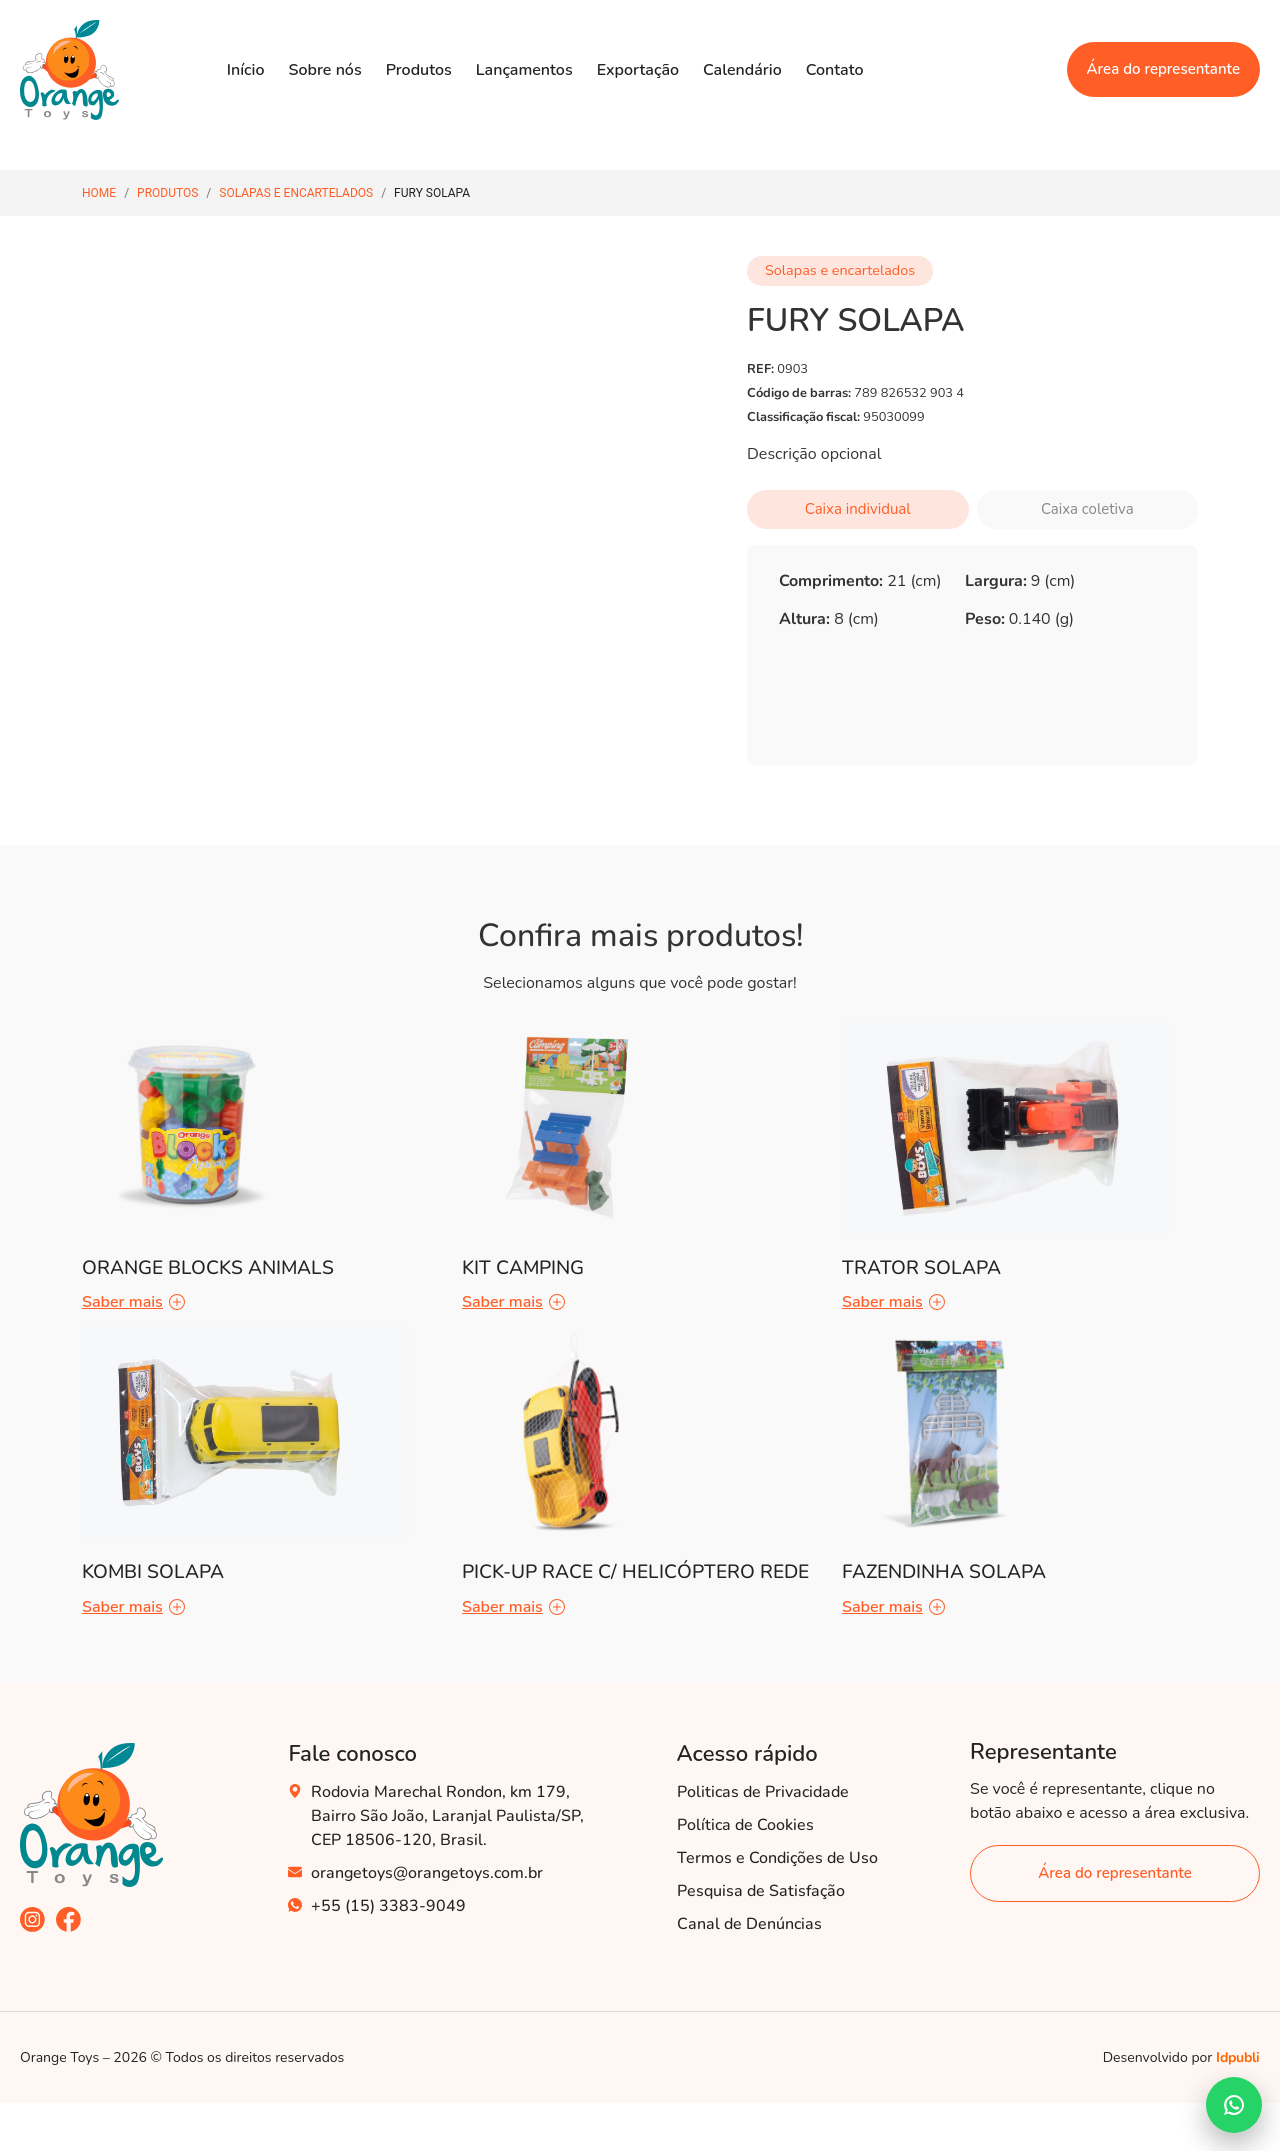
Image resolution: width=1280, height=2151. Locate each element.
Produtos (419, 70)
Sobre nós (325, 70)
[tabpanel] (972, 607)
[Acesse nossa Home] (69, 70)
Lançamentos (524, 70)
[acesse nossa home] (91, 1815)
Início (246, 70)
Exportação (638, 70)
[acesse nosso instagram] (32, 1919)
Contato (835, 70)
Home (99, 193)
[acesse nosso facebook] (68, 1919)
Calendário (742, 70)
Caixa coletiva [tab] (1087, 509)
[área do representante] (1115, 1873)
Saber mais (133, 1302)
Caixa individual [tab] (858, 509)
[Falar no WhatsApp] (1234, 2105)
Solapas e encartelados (296, 193)
